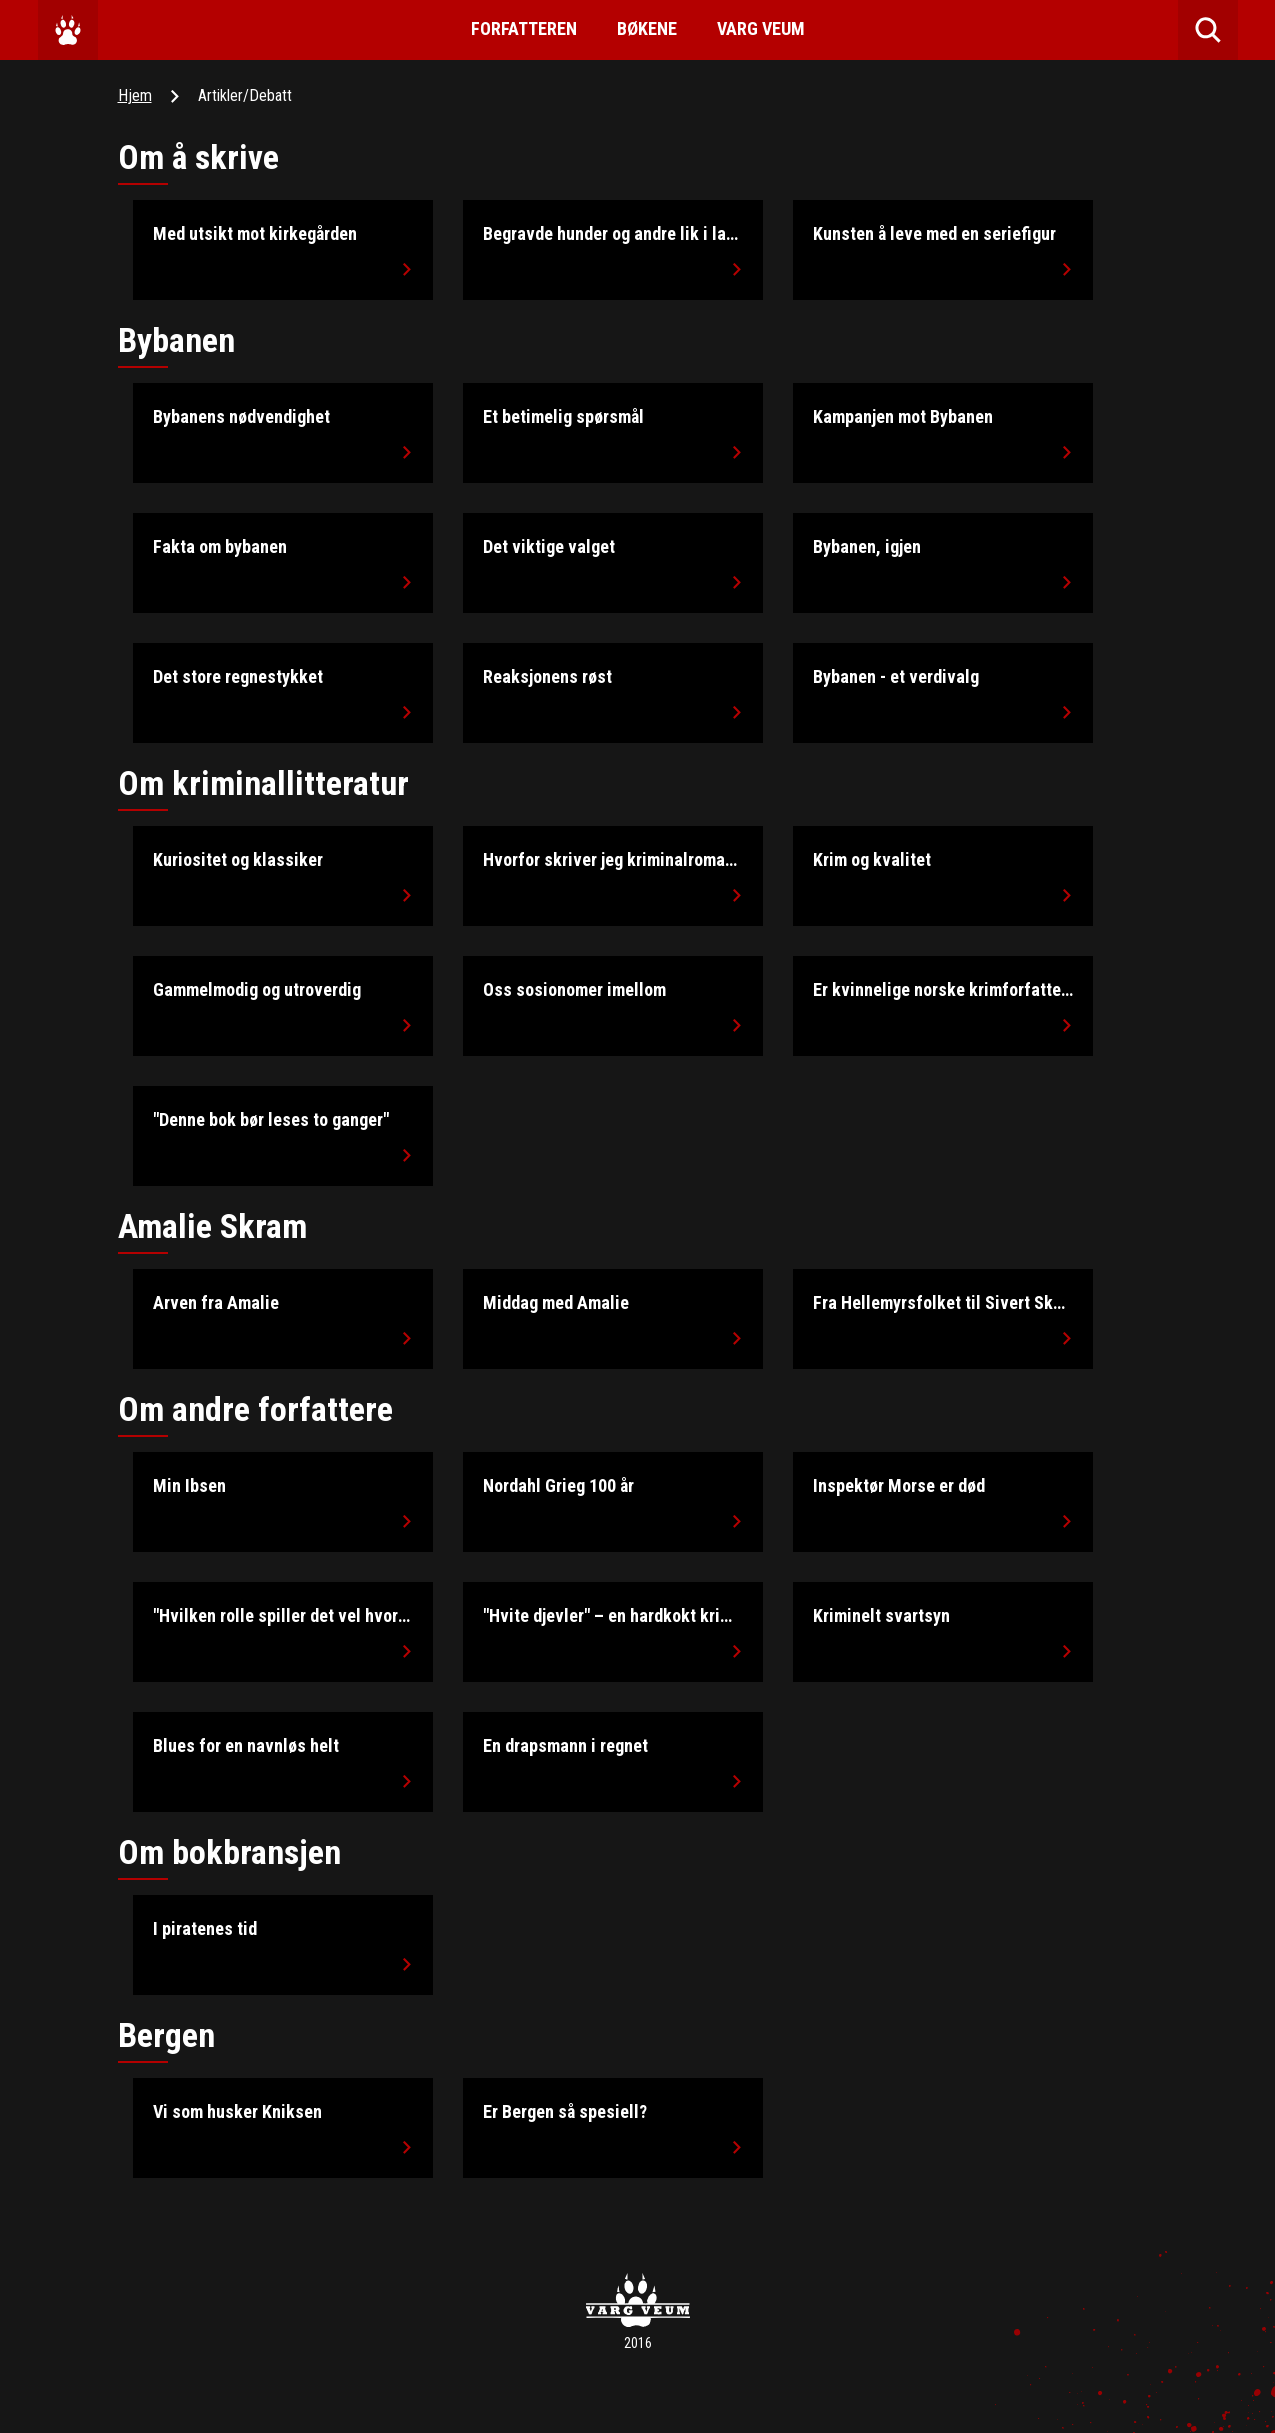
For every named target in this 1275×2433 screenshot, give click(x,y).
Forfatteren (524, 28)
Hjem (135, 95)
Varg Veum (761, 28)
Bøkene (647, 28)
